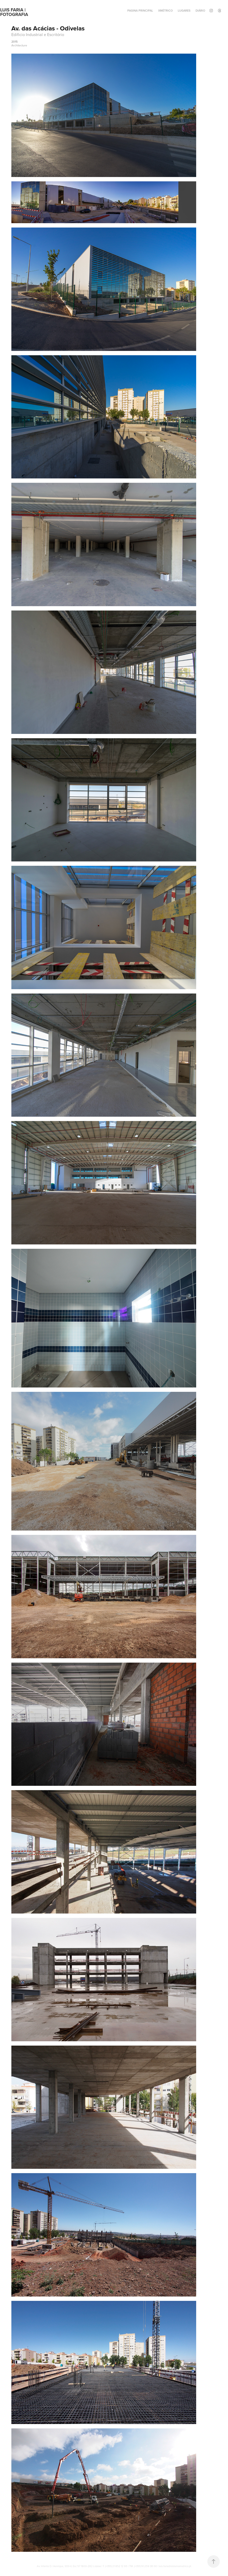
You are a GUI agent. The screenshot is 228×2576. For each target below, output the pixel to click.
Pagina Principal (140, 10)
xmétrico (165, 10)
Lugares (184, 10)
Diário (200, 10)
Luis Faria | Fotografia (14, 12)
